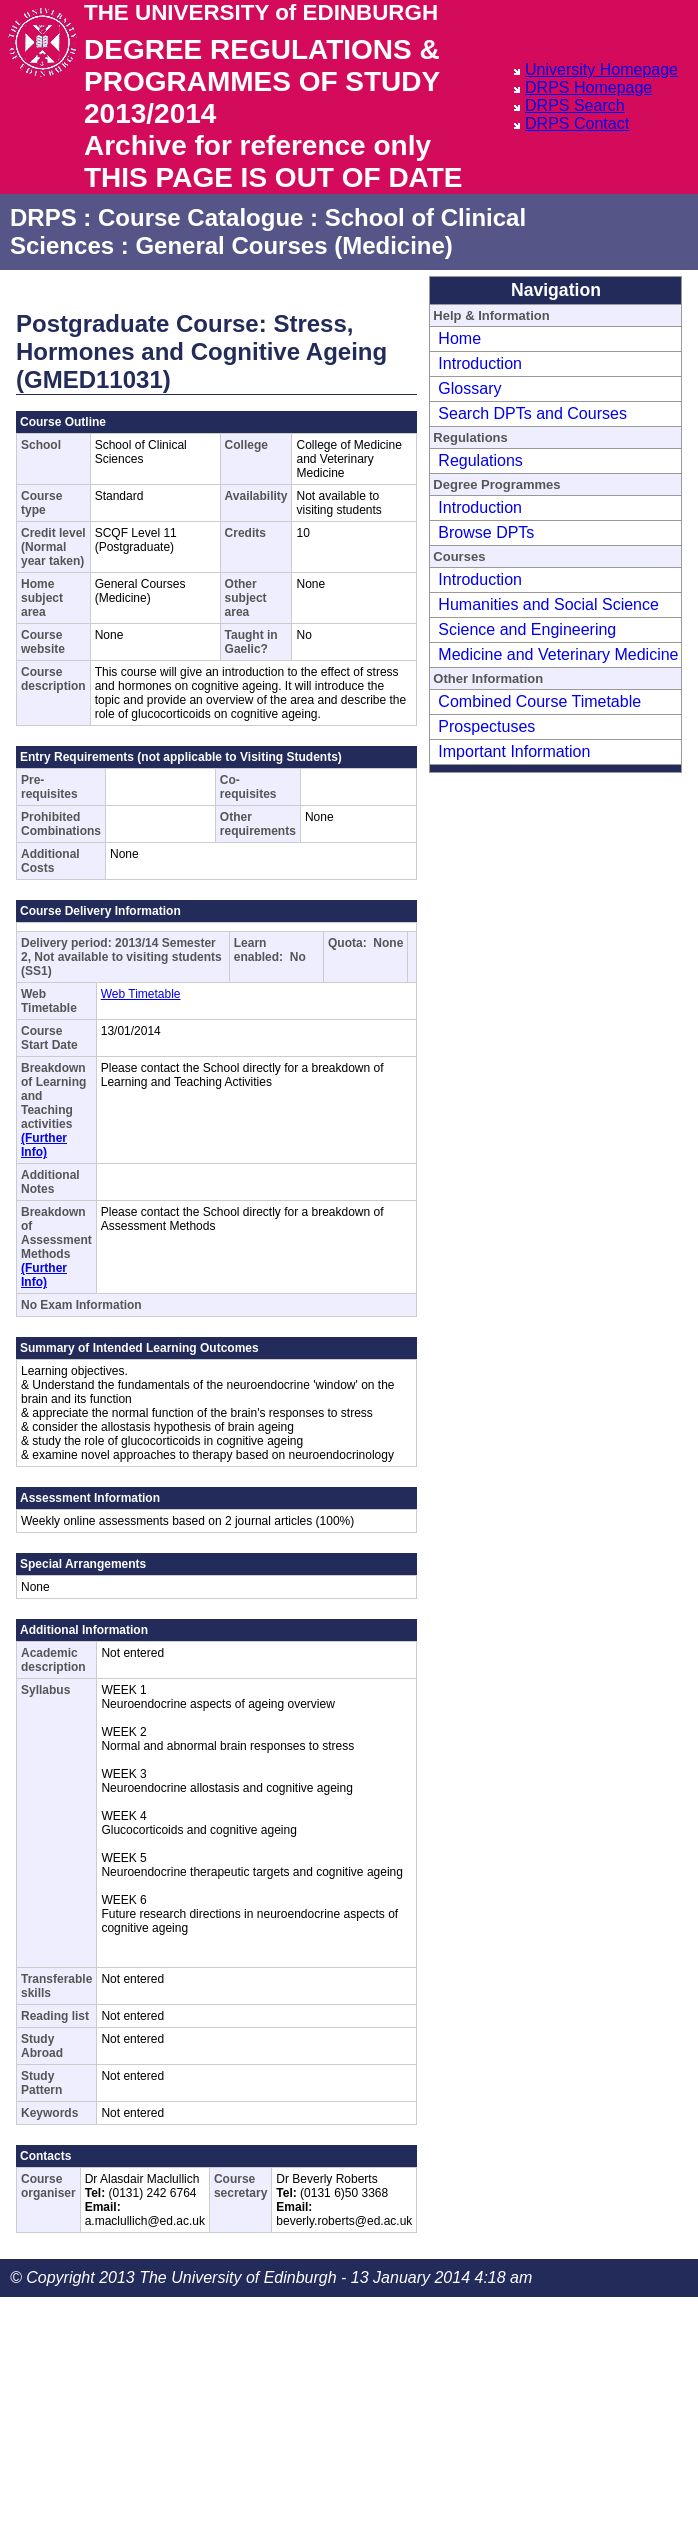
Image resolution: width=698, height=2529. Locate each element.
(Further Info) (44, 1145)
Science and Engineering (527, 629)
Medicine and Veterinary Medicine (558, 654)
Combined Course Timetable (539, 701)
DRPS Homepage (588, 87)
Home (459, 338)
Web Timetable (141, 994)
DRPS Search (575, 105)
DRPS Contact (577, 123)
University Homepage (601, 69)
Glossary (469, 388)
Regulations (480, 460)
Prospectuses (486, 726)
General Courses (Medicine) (293, 245)
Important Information (514, 751)
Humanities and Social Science (548, 604)
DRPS (43, 217)
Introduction (480, 363)
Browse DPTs (486, 532)
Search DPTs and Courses (532, 413)
